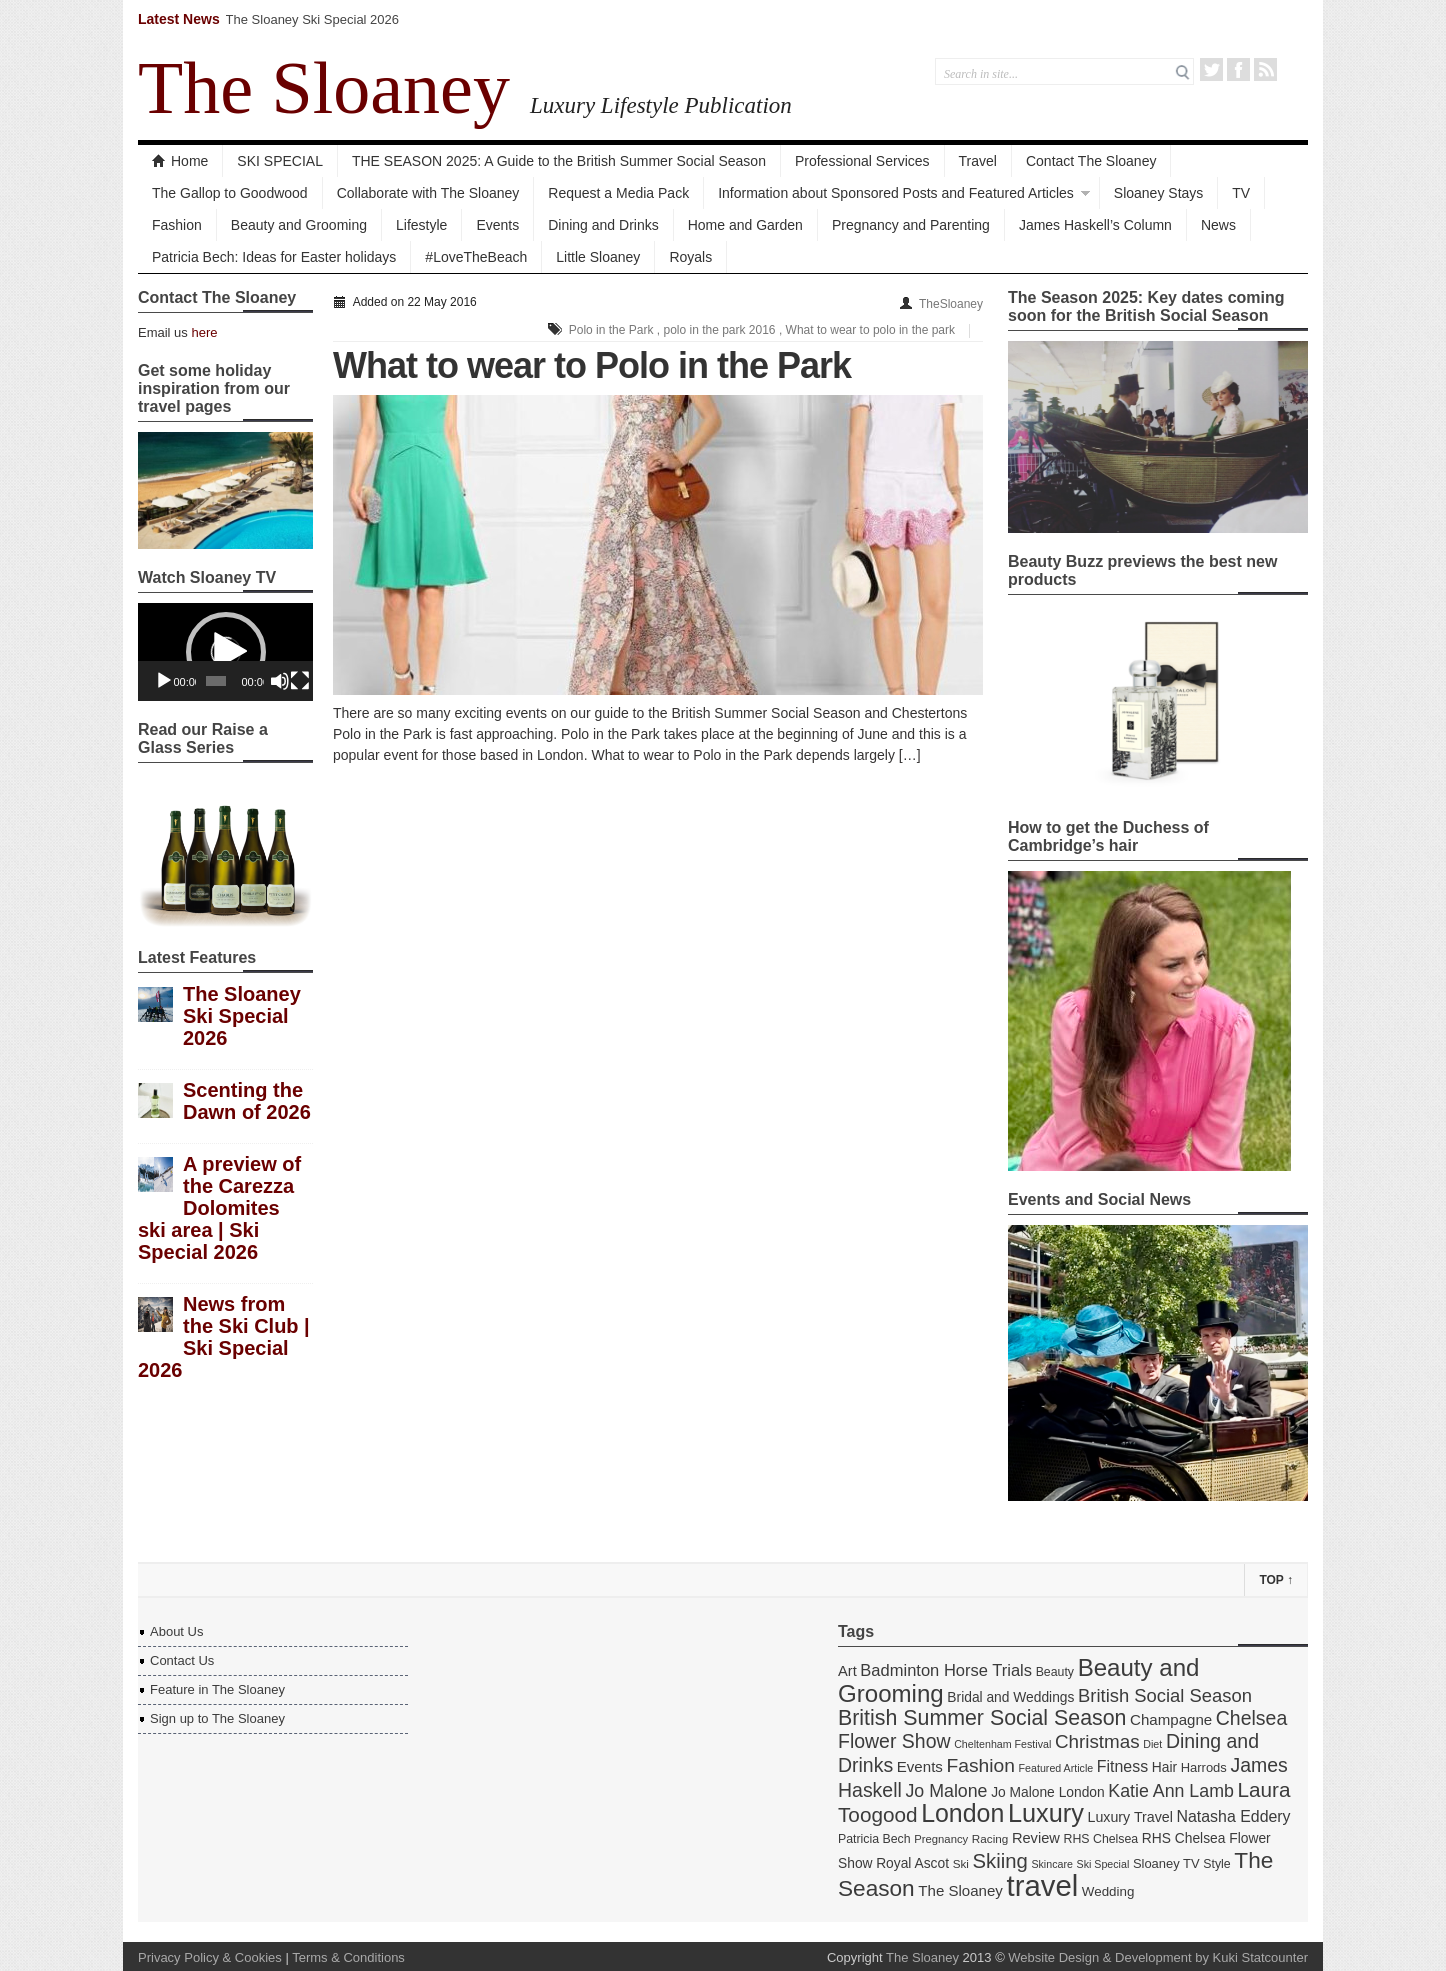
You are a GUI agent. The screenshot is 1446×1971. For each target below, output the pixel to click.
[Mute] (280, 681)
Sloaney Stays (1159, 193)
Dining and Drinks (603, 225)
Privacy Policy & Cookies (210, 1957)
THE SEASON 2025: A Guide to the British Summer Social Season (559, 161)
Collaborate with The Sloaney (428, 193)
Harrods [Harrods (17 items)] (1204, 1767)
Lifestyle (421, 225)
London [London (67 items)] (962, 1813)
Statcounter (1275, 1957)
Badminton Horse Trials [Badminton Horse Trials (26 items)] (946, 1670)
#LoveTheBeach (476, 257)
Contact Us (182, 1660)
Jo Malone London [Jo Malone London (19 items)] (1048, 1792)
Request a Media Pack (618, 193)
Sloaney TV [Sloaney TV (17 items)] (1166, 1863)
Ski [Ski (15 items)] (961, 1863)
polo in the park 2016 (719, 330)
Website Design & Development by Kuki (1123, 1957)
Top (1276, 1580)
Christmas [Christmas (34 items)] (1097, 1741)
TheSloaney (951, 304)
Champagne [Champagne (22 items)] (1171, 1719)
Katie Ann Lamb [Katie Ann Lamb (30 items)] (1171, 1791)
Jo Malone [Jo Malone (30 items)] (946, 1791)
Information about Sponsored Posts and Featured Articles (896, 193)
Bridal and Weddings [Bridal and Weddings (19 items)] (1010, 1697)
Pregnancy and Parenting (911, 225)
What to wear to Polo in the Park (592, 365)
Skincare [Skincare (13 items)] (1051, 1864)
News (1218, 225)
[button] (226, 652)
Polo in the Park (611, 330)
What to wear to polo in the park (870, 330)
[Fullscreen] (300, 681)
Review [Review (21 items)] (1036, 1838)
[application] (225, 652)
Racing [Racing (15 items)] (990, 1838)
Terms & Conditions (348, 1957)
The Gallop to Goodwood (230, 193)
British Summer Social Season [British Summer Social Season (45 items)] (982, 1718)
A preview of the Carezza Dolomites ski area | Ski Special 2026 (219, 1208)
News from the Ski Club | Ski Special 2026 (224, 1337)
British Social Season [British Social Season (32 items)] (1165, 1695)
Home (180, 161)
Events (497, 225)
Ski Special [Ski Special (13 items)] (1103, 1864)
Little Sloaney (598, 257)
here (204, 332)
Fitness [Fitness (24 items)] (1122, 1766)
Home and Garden (745, 225)
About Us (176, 1631)
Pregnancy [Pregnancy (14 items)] (941, 1839)
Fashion (177, 225)
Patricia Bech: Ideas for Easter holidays (274, 257)
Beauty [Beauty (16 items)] (1055, 1672)
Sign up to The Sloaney (217, 1718)
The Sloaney (324, 88)
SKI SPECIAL (280, 161)
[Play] (164, 681)
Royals (690, 257)
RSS (1265, 69)
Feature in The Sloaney (217, 1689)
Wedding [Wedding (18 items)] (1108, 1891)
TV (1241, 193)
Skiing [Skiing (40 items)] (1000, 1861)
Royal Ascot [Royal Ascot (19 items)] (912, 1863)
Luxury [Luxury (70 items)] (1046, 1813)
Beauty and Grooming (299, 225)
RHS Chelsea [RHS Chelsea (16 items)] (1101, 1839)
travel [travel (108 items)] (1043, 1885)
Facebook (1238, 69)
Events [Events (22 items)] (920, 1766)
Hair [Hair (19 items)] (1164, 1767)
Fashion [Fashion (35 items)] (980, 1765)
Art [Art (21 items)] (847, 1671)
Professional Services (862, 161)
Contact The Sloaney (1091, 161)
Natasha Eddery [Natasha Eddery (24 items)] (1234, 1816)
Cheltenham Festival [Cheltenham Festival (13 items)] (1002, 1744)
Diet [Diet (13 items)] (1152, 1744)
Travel (978, 161)
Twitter (1211, 69)
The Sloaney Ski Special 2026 (312, 19)
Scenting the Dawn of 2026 (247, 1101)
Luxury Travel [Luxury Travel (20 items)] (1130, 1817)
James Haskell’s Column (1095, 225)
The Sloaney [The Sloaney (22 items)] (960, 1890)
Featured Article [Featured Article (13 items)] (1056, 1768)
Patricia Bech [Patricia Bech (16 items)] (874, 1839)
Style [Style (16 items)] (1216, 1864)
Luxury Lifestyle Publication (661, 105)
